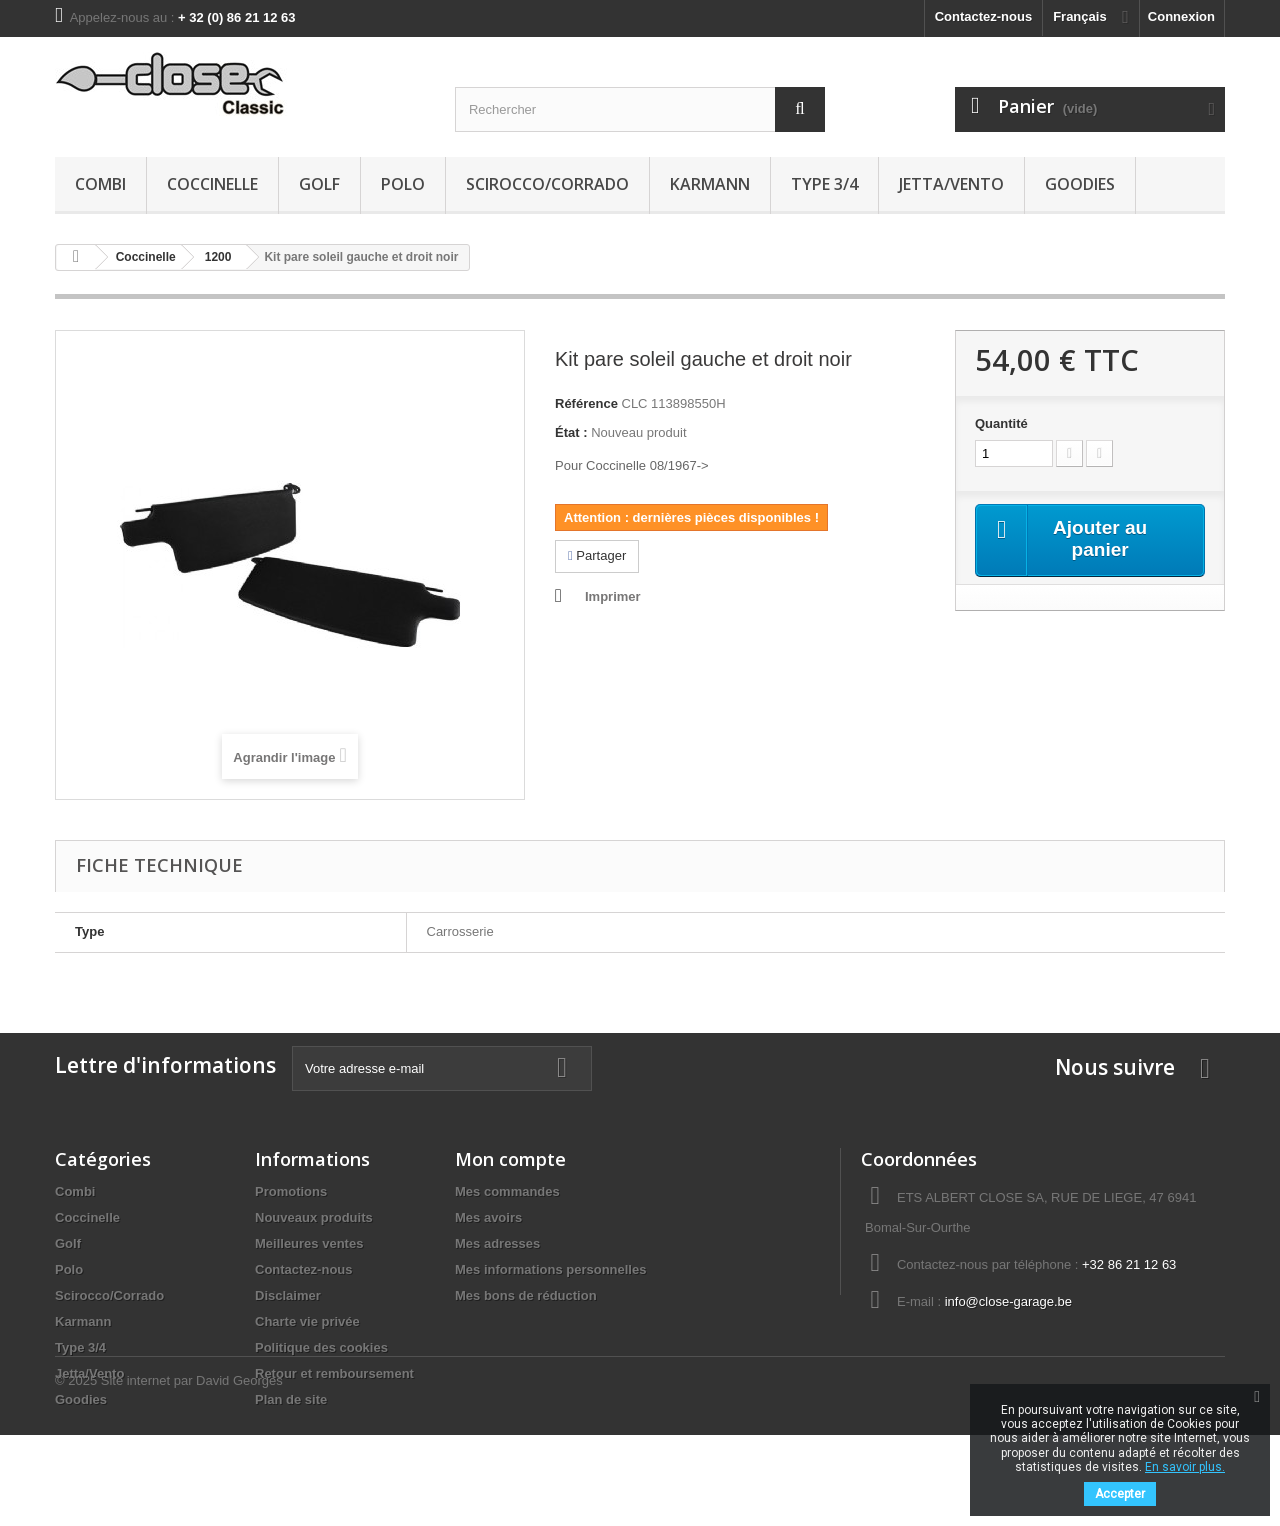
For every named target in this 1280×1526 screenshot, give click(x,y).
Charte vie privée (307, 1321)
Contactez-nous (984, 16)
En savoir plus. (1185, 1467)
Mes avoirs (488, 1217)
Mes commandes (507, 1191)
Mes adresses (497, 1243)
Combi (100, 184)
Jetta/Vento (951, 184)
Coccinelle (212, 184)
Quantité (1001, 423)
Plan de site (291, 1399)
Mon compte (510, 1159)
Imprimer (613, 596)
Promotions (291, 1191)
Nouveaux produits (314, 1217)
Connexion (1181, 16)
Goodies (1080, 184)
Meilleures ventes (309, 1243)
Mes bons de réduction (526, 1295)
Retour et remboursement (334, 1373)
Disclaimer (288, 1295)
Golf (319, 184)
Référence (586, 403)
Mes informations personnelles (550, 1269)
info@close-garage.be (1008, 1301)
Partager (597, 555)
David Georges (239, 1471)
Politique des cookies (321, 1347)
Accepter (1120, 1494)
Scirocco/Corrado (547, 184)
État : (571, 432)
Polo (403, 184)
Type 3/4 (824, 184)
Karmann (710, 184)
